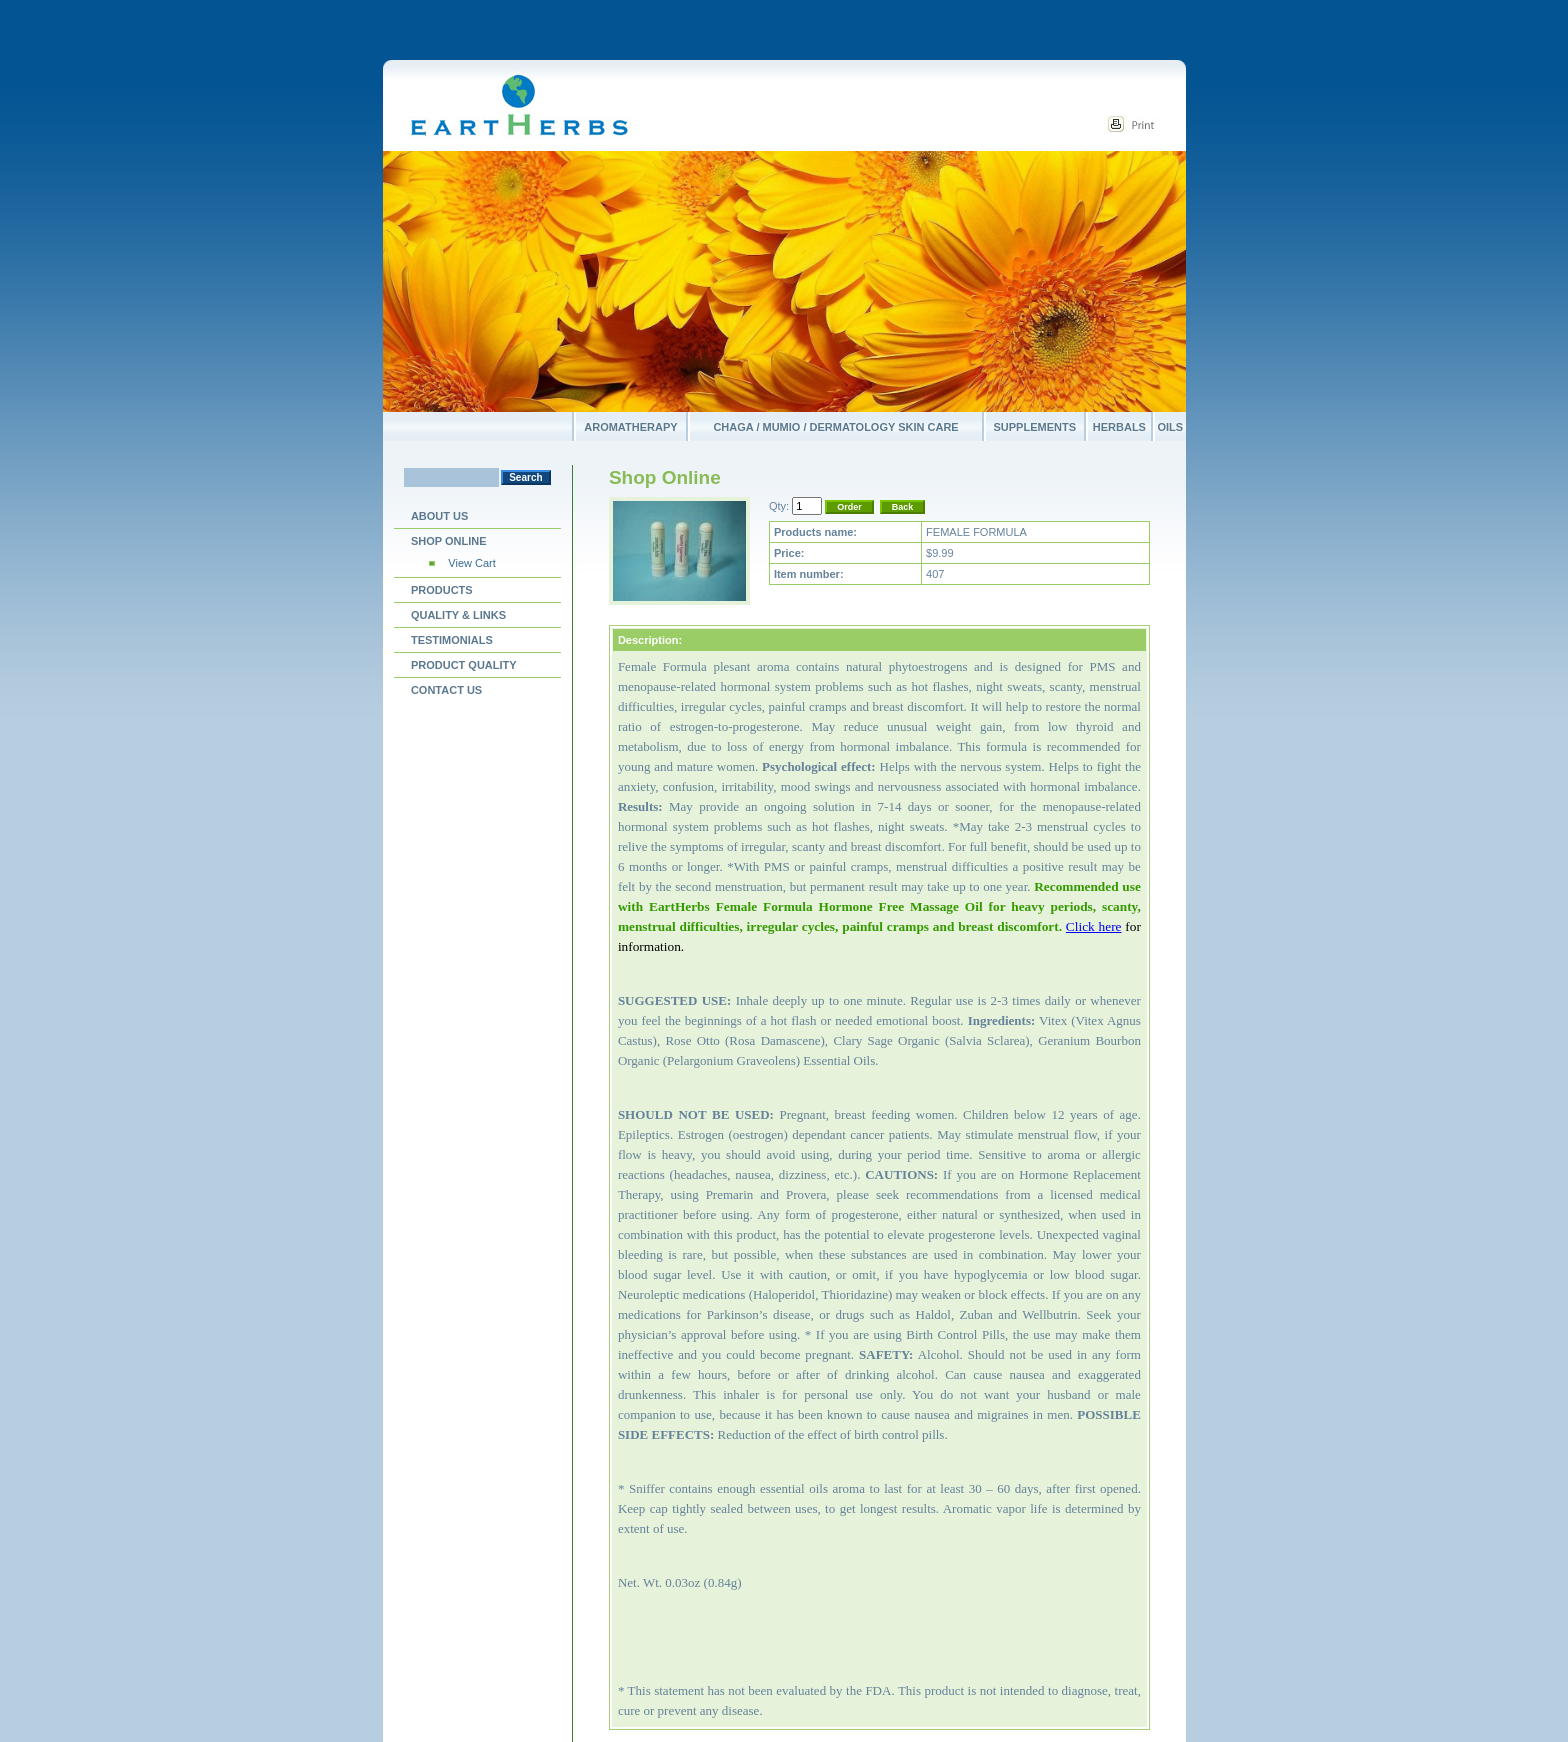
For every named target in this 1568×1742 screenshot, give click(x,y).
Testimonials (452, 640)
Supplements (1035, 427)
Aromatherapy (630, 427)
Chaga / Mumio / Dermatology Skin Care (835, 427)
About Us (439, 516)
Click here (1094, 926)
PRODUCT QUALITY (464, 665)
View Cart (471, 563)
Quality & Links (458, 615)
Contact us (446, 690)
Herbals (1119, 427)
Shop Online (449, 541)
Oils (1170, 427)
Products (442, 590)
